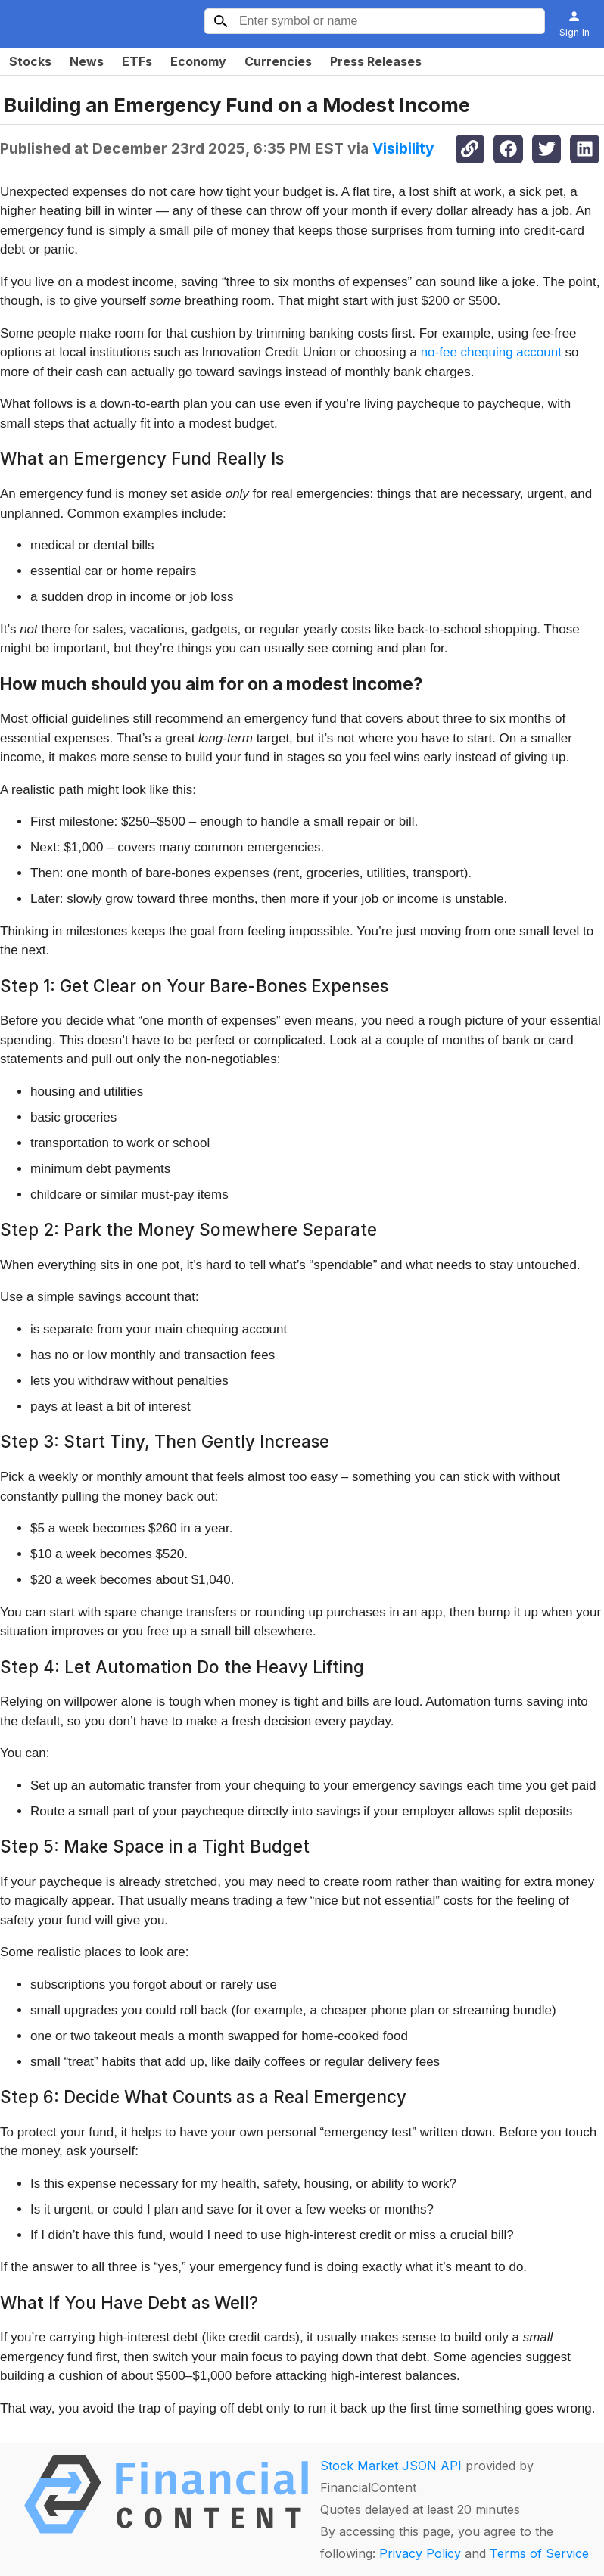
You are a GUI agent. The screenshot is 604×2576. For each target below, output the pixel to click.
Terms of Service (539, 2553)
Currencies (278, 61)
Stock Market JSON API (391, 2465)
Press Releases (376, 61)
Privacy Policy (420, 2553)
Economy (198, 61)
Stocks (30, 61)
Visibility (403, 148)
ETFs (137, 61)
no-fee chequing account (491, 352)
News (87, 61)
